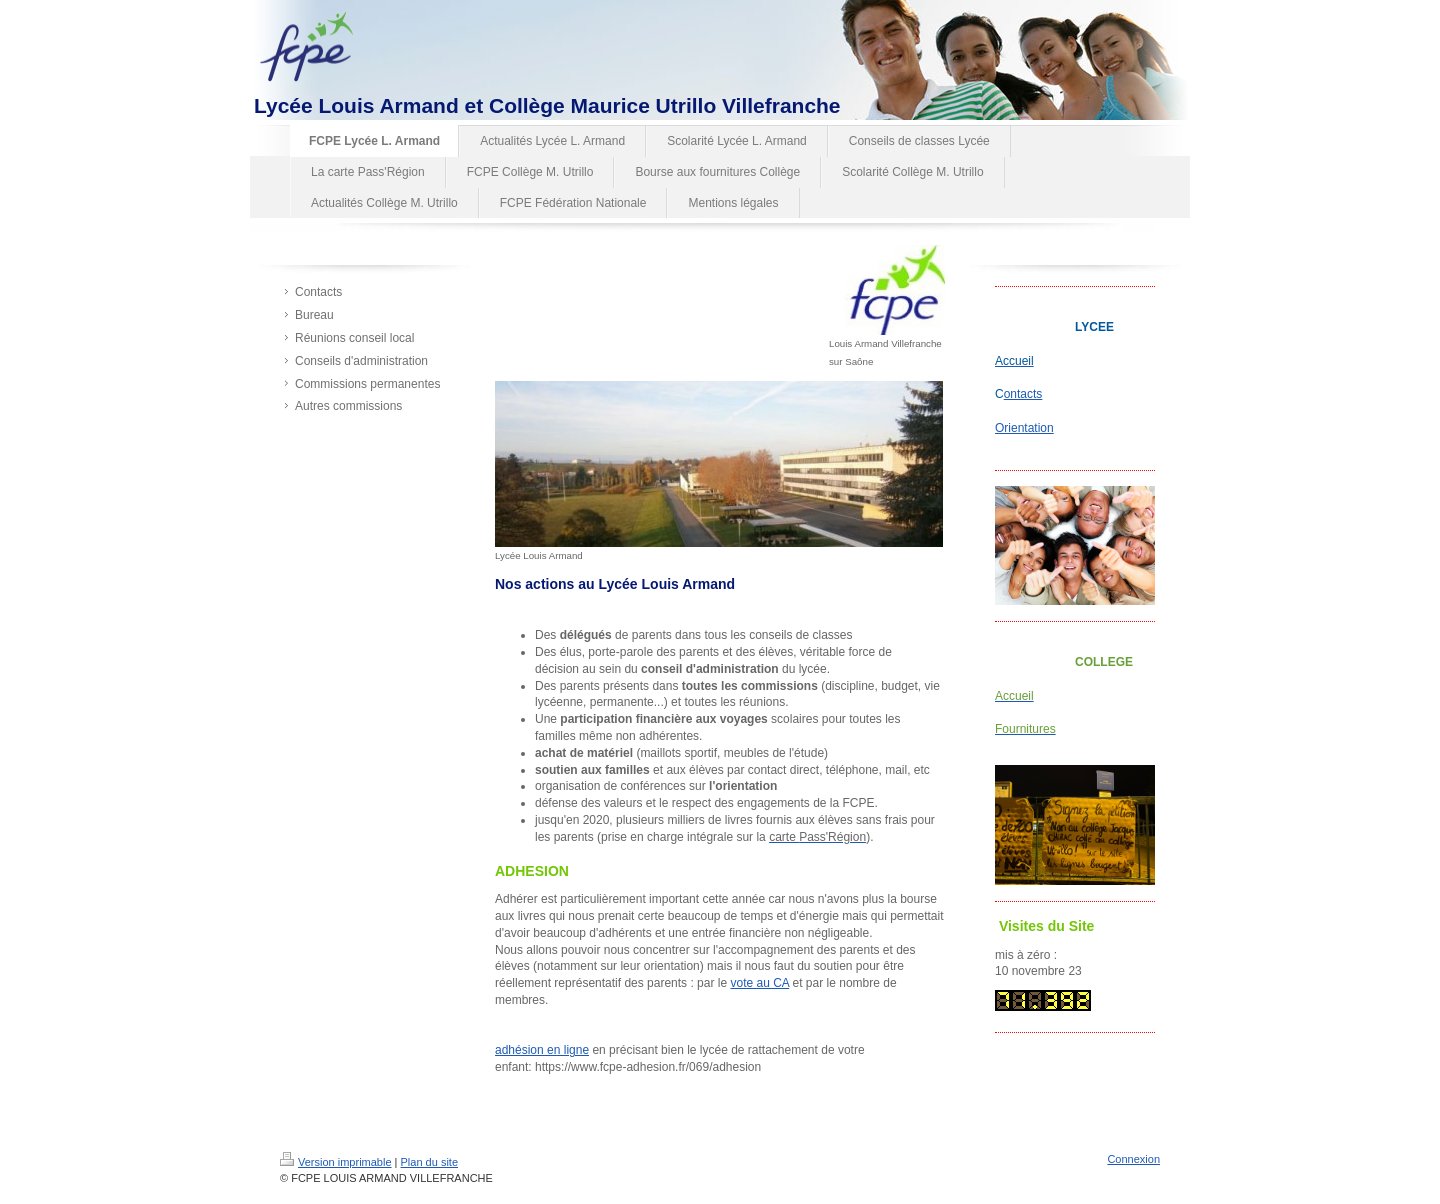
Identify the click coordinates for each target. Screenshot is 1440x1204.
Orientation (1024, 428)
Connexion (1133, 1159)
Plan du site (429, 1162)
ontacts (1023, 394)
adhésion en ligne (542, 1050)
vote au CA (759, 983)
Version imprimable (336, 1162)
